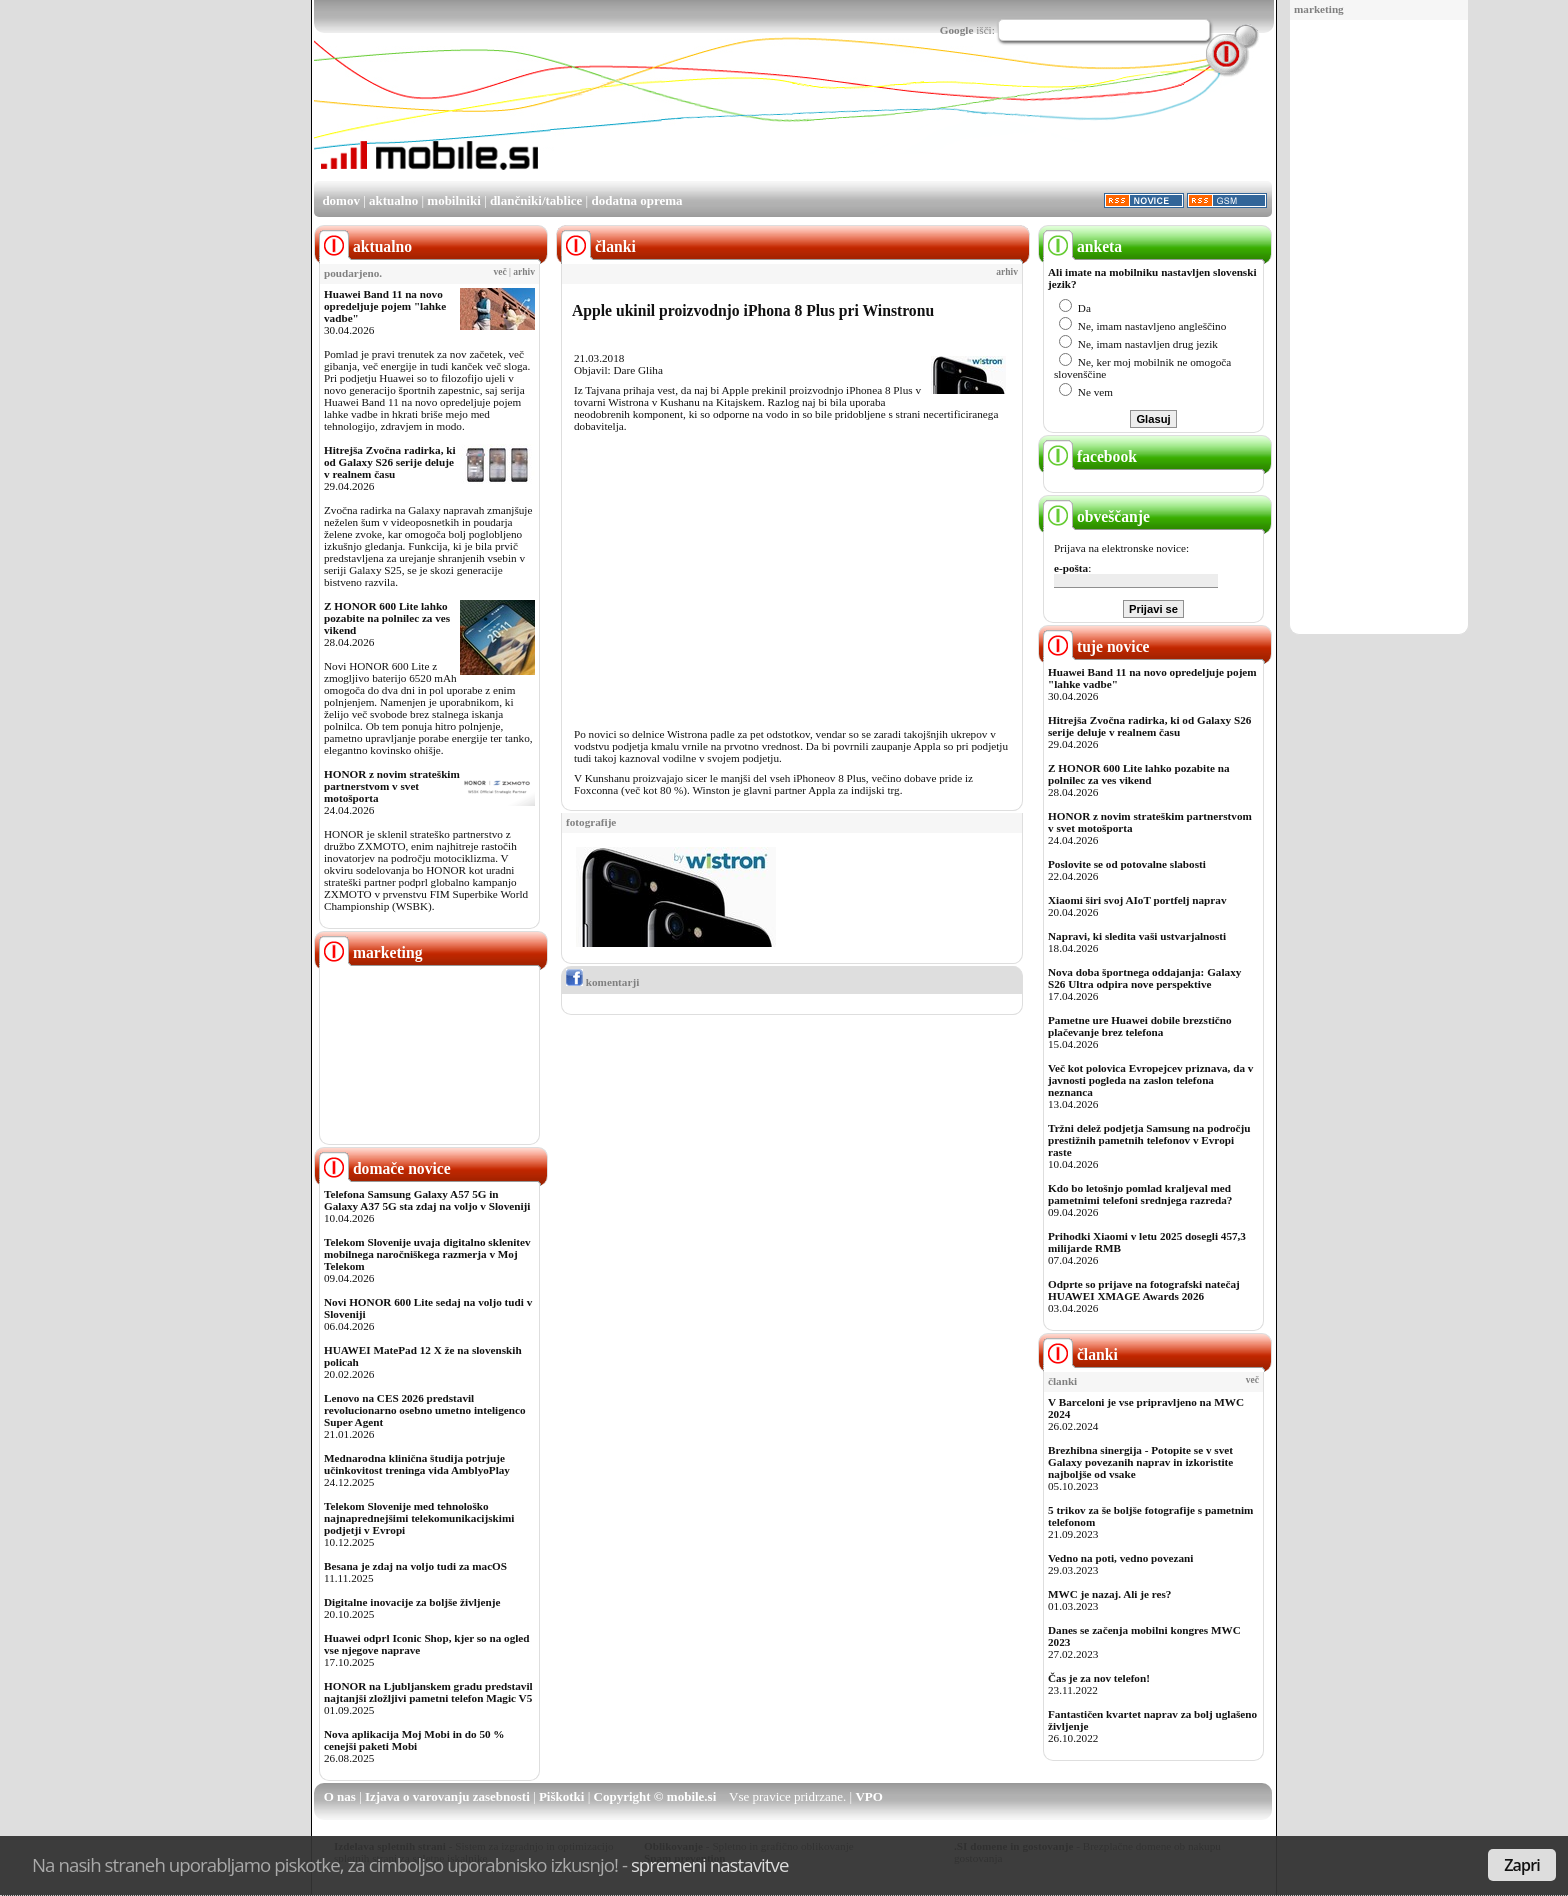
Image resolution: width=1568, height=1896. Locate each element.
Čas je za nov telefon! (1099, 1678)
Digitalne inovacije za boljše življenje (412, 1602)
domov (341, 200)
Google (957, 30)
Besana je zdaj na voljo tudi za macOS (415, 1566)
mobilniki (453, 200)
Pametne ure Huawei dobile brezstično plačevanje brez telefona (1140, 1026)
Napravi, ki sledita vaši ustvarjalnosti (1137, 936)
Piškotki (562, 1796)
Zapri (1522, 1865)
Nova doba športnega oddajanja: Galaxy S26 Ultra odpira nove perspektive (1144, 978)
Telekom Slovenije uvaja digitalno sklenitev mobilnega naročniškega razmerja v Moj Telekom (427, 1254)
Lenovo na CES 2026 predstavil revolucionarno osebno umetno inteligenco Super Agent (424, 1410)
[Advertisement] (1379, 328)
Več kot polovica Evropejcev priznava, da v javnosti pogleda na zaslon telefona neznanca (1150, 1080)
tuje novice (1096, 646)
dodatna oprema (636, 200)
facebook (1090, 456)
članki (1080, 1354)
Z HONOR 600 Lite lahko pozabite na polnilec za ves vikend (387, 618)
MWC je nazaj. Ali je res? (1109, 1594)
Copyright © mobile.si (655, 1796)
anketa (1082, 246)
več (500, 272)
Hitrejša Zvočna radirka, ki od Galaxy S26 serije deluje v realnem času (390, 462)
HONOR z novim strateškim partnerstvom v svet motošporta (392, 786)
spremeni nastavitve (710, 1864)
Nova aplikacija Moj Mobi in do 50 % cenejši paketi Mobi (414, 1740)
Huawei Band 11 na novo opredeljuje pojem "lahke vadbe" (385, 306)
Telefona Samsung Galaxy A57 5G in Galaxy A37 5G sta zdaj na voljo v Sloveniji (427, 1200)
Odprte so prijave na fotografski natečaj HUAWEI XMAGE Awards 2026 (1144, 1290)
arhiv (524, 272)
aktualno (393, 200)
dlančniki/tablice (536, 200)
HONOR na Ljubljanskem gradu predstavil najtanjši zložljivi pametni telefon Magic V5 (428, 1692)
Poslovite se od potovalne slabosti (1127, 864)
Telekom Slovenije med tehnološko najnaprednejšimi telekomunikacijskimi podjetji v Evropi (419, 1518)
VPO (868, 1796)
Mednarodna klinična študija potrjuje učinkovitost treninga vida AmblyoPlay (417, 1464)
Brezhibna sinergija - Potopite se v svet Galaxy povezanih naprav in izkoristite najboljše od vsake (1140, 1462)
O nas (340, 1796)
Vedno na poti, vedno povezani (1120, 1558)
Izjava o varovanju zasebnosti (447, 1796)
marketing (1319, 9)
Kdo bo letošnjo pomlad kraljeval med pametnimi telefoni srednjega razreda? (1140, 1194)
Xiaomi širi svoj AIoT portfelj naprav (1137, 900)
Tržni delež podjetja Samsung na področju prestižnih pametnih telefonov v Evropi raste (1149, 1140)
